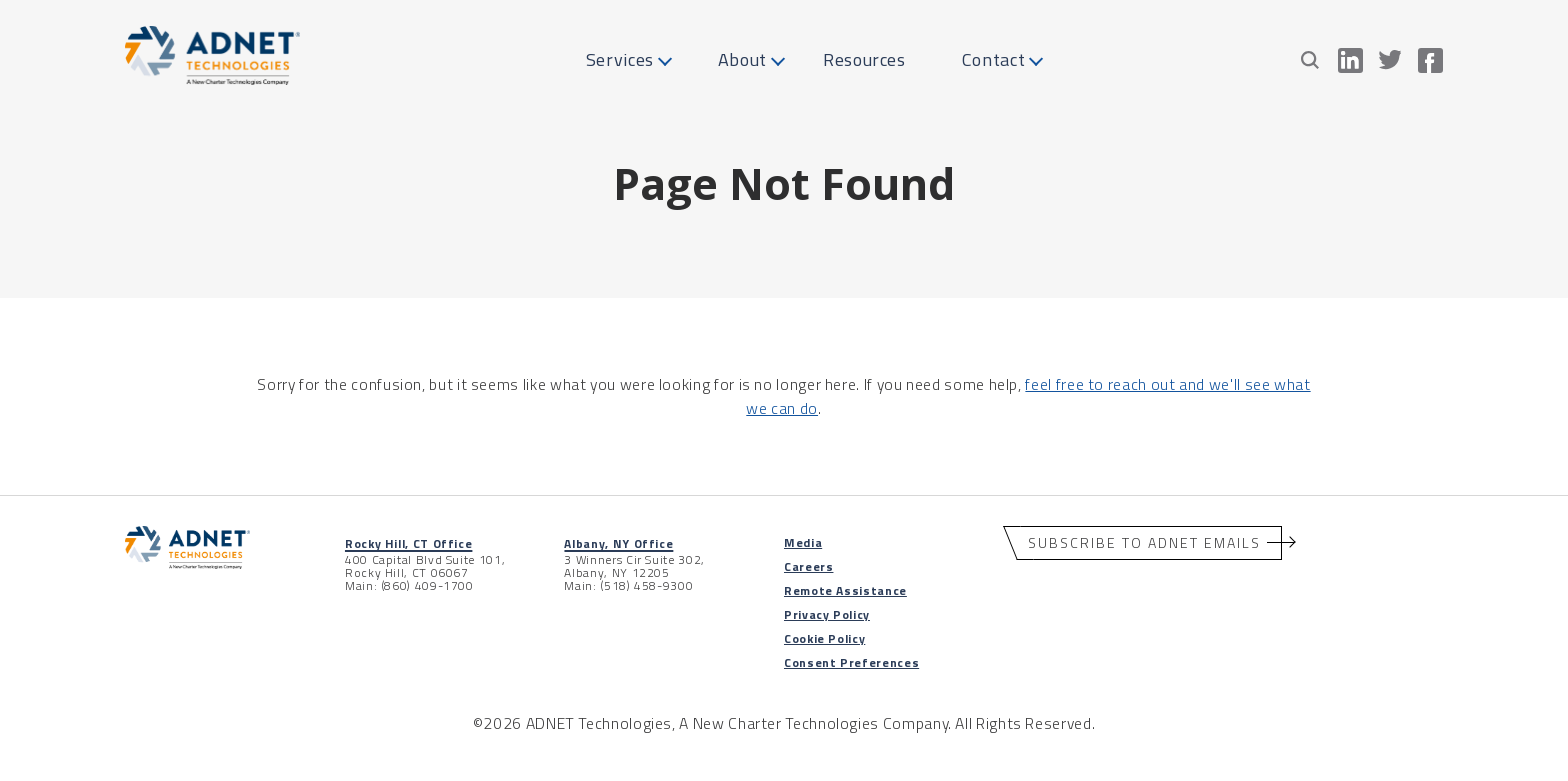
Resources (864, 59)
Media (803, 542)
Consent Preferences (851, 662)
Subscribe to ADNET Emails (1144, 542)
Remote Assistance (845, 590)
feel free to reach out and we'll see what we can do (1028, 395)
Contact (993, 59)
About (742, 59)
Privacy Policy (827, 614)
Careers (808, 566)
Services (620, 59)
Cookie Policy (824, 638)
